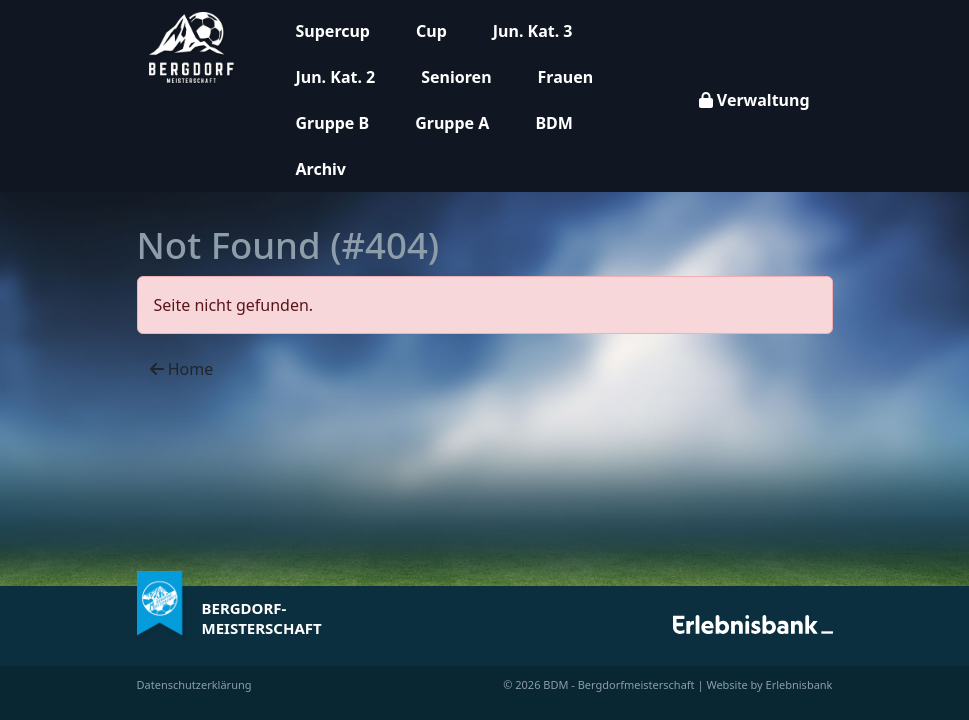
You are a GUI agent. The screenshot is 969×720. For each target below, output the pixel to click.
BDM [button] (553, 123)
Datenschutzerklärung (194, 684)
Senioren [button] (456, 77)
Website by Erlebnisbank (769, 684)
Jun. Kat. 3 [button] (533, 31)
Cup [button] (431, 31)
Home (182, 369)
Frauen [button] (566, 77)
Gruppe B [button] (333, 123)
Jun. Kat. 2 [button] (336, 77)
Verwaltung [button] (754, 100)
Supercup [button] (333, 31)
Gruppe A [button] (452, 123)
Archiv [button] (321, 169)
